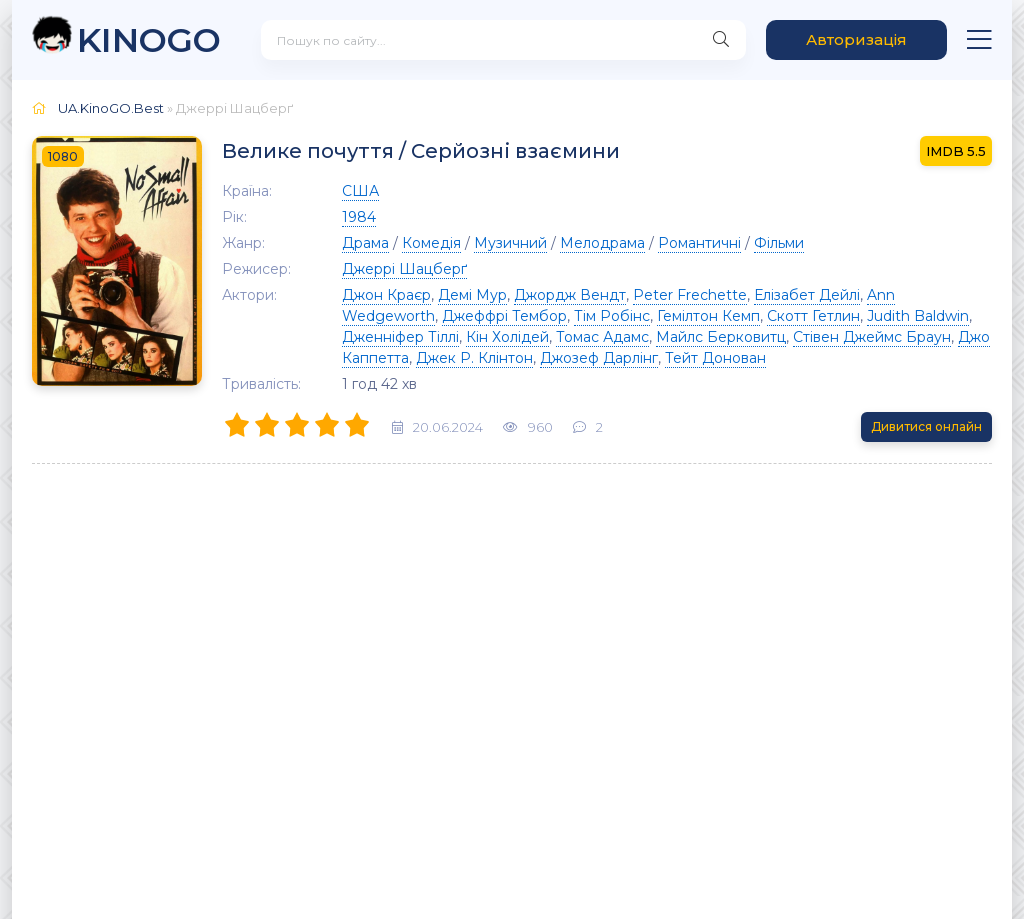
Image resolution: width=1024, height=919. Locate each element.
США (360, 191)
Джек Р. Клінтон (474, 358)
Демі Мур (472, 295)
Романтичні (699, 243)
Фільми (779, 243)
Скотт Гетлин (813, 316)
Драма (365, 243)
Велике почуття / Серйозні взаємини (421, 151)
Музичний (510, 243)
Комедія (431, 243)
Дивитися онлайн (926, 426)
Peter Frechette (690, 295)
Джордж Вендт (570, 295)
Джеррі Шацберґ (404, 269)
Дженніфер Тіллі (400, 337)
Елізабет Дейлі (807, 295)
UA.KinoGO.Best (111, 108)
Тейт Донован (715, 358)
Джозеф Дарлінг (599, 358)
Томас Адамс (602, 337)
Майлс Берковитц (721, 337)
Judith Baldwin (918, 316)
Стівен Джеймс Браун (872, 337)
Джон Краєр (386, 295)
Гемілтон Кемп (708, 316)
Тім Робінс (612, 316)
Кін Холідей (507, 337)
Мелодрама (602, 243)
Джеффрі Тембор (504, 316)
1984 (359, 217)
